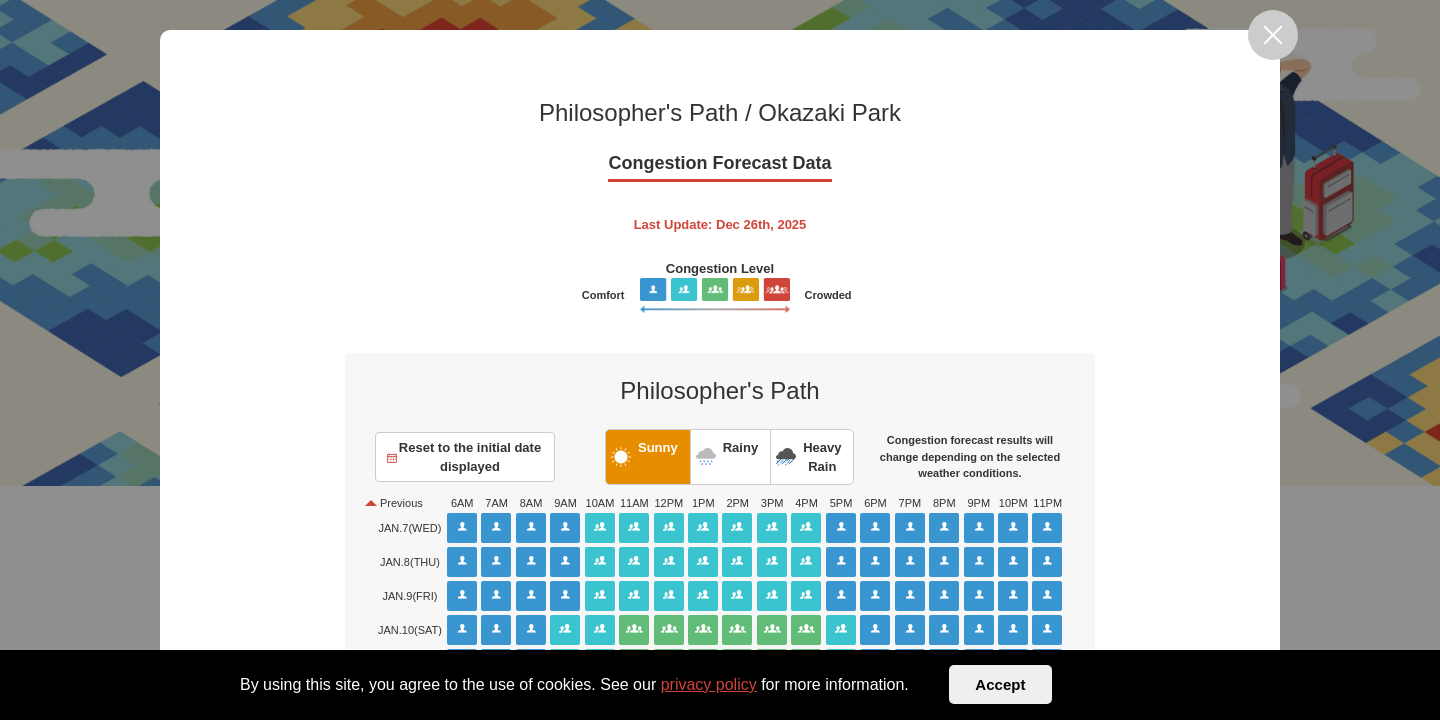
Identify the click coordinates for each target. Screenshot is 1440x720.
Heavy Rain (822, 457)
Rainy (740, 447)
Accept (1004, 684)
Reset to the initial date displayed (470, 457)
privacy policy (709, 684)
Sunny (658, 447)
